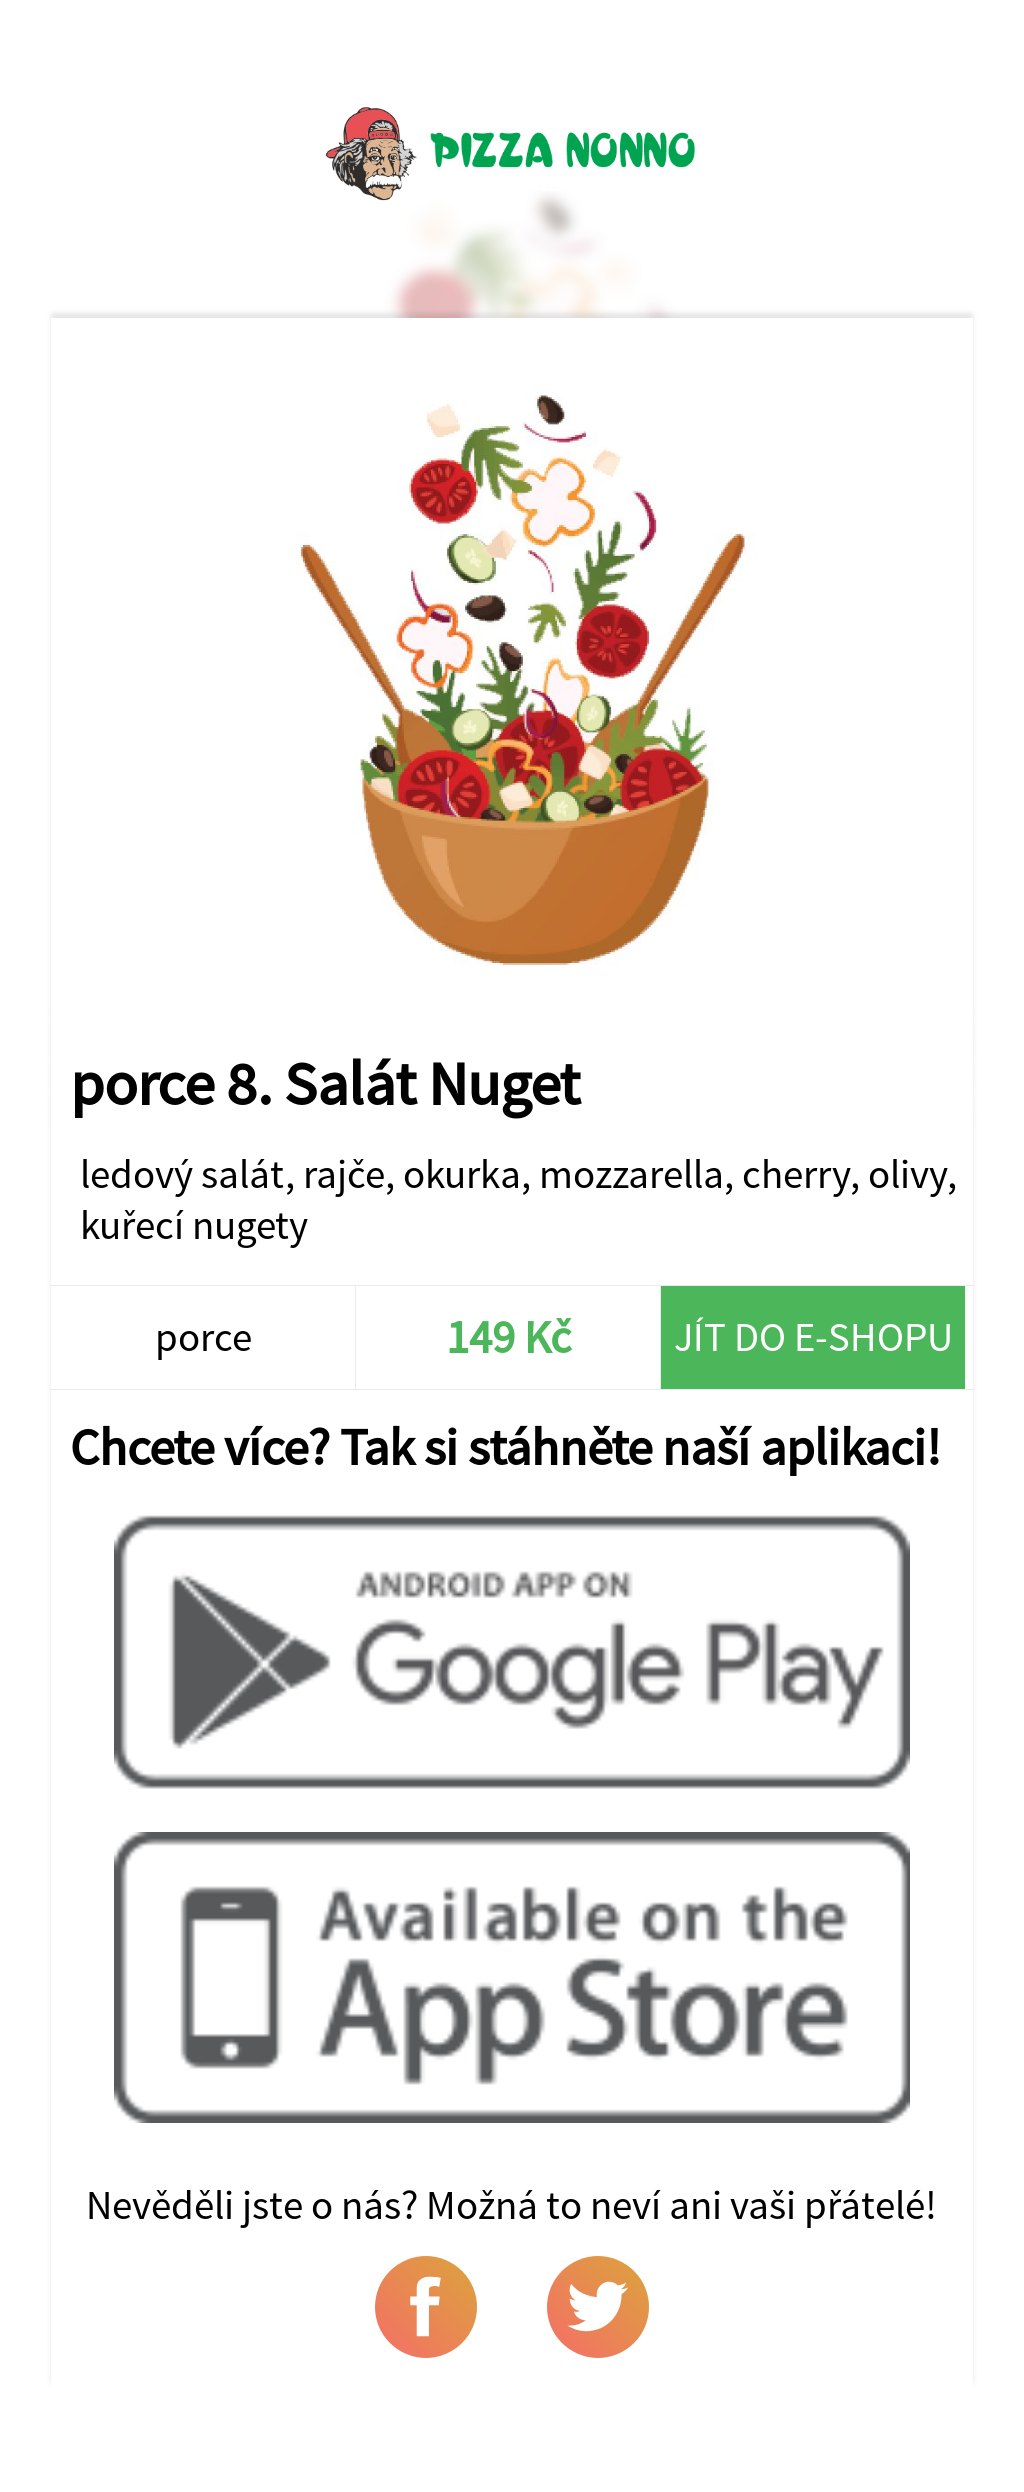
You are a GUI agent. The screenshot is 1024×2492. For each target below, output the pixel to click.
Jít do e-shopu (813, 1336)
